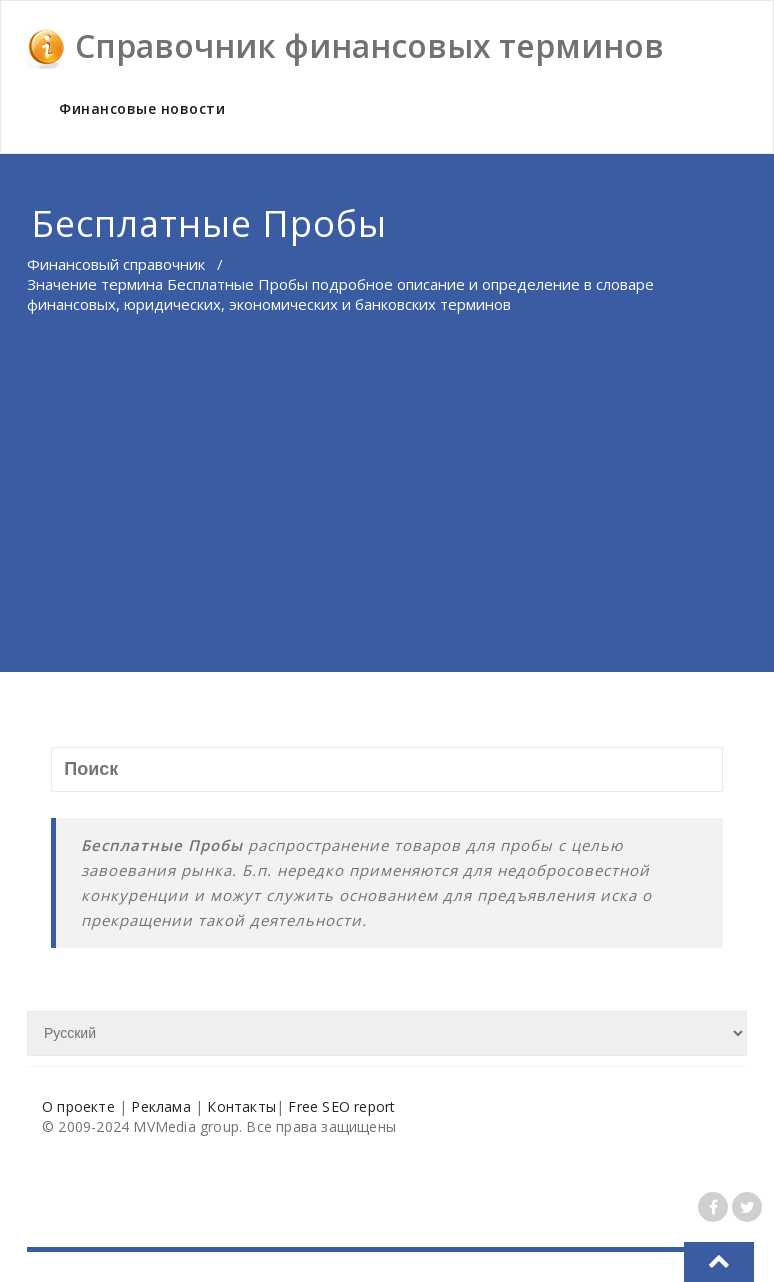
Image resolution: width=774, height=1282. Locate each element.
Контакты (241, 1106)
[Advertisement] (387, 522)
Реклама (160, 1106)
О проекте (78, 1106)
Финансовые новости (142, 108)
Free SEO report (341, 1106)
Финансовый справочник (116, 264)
